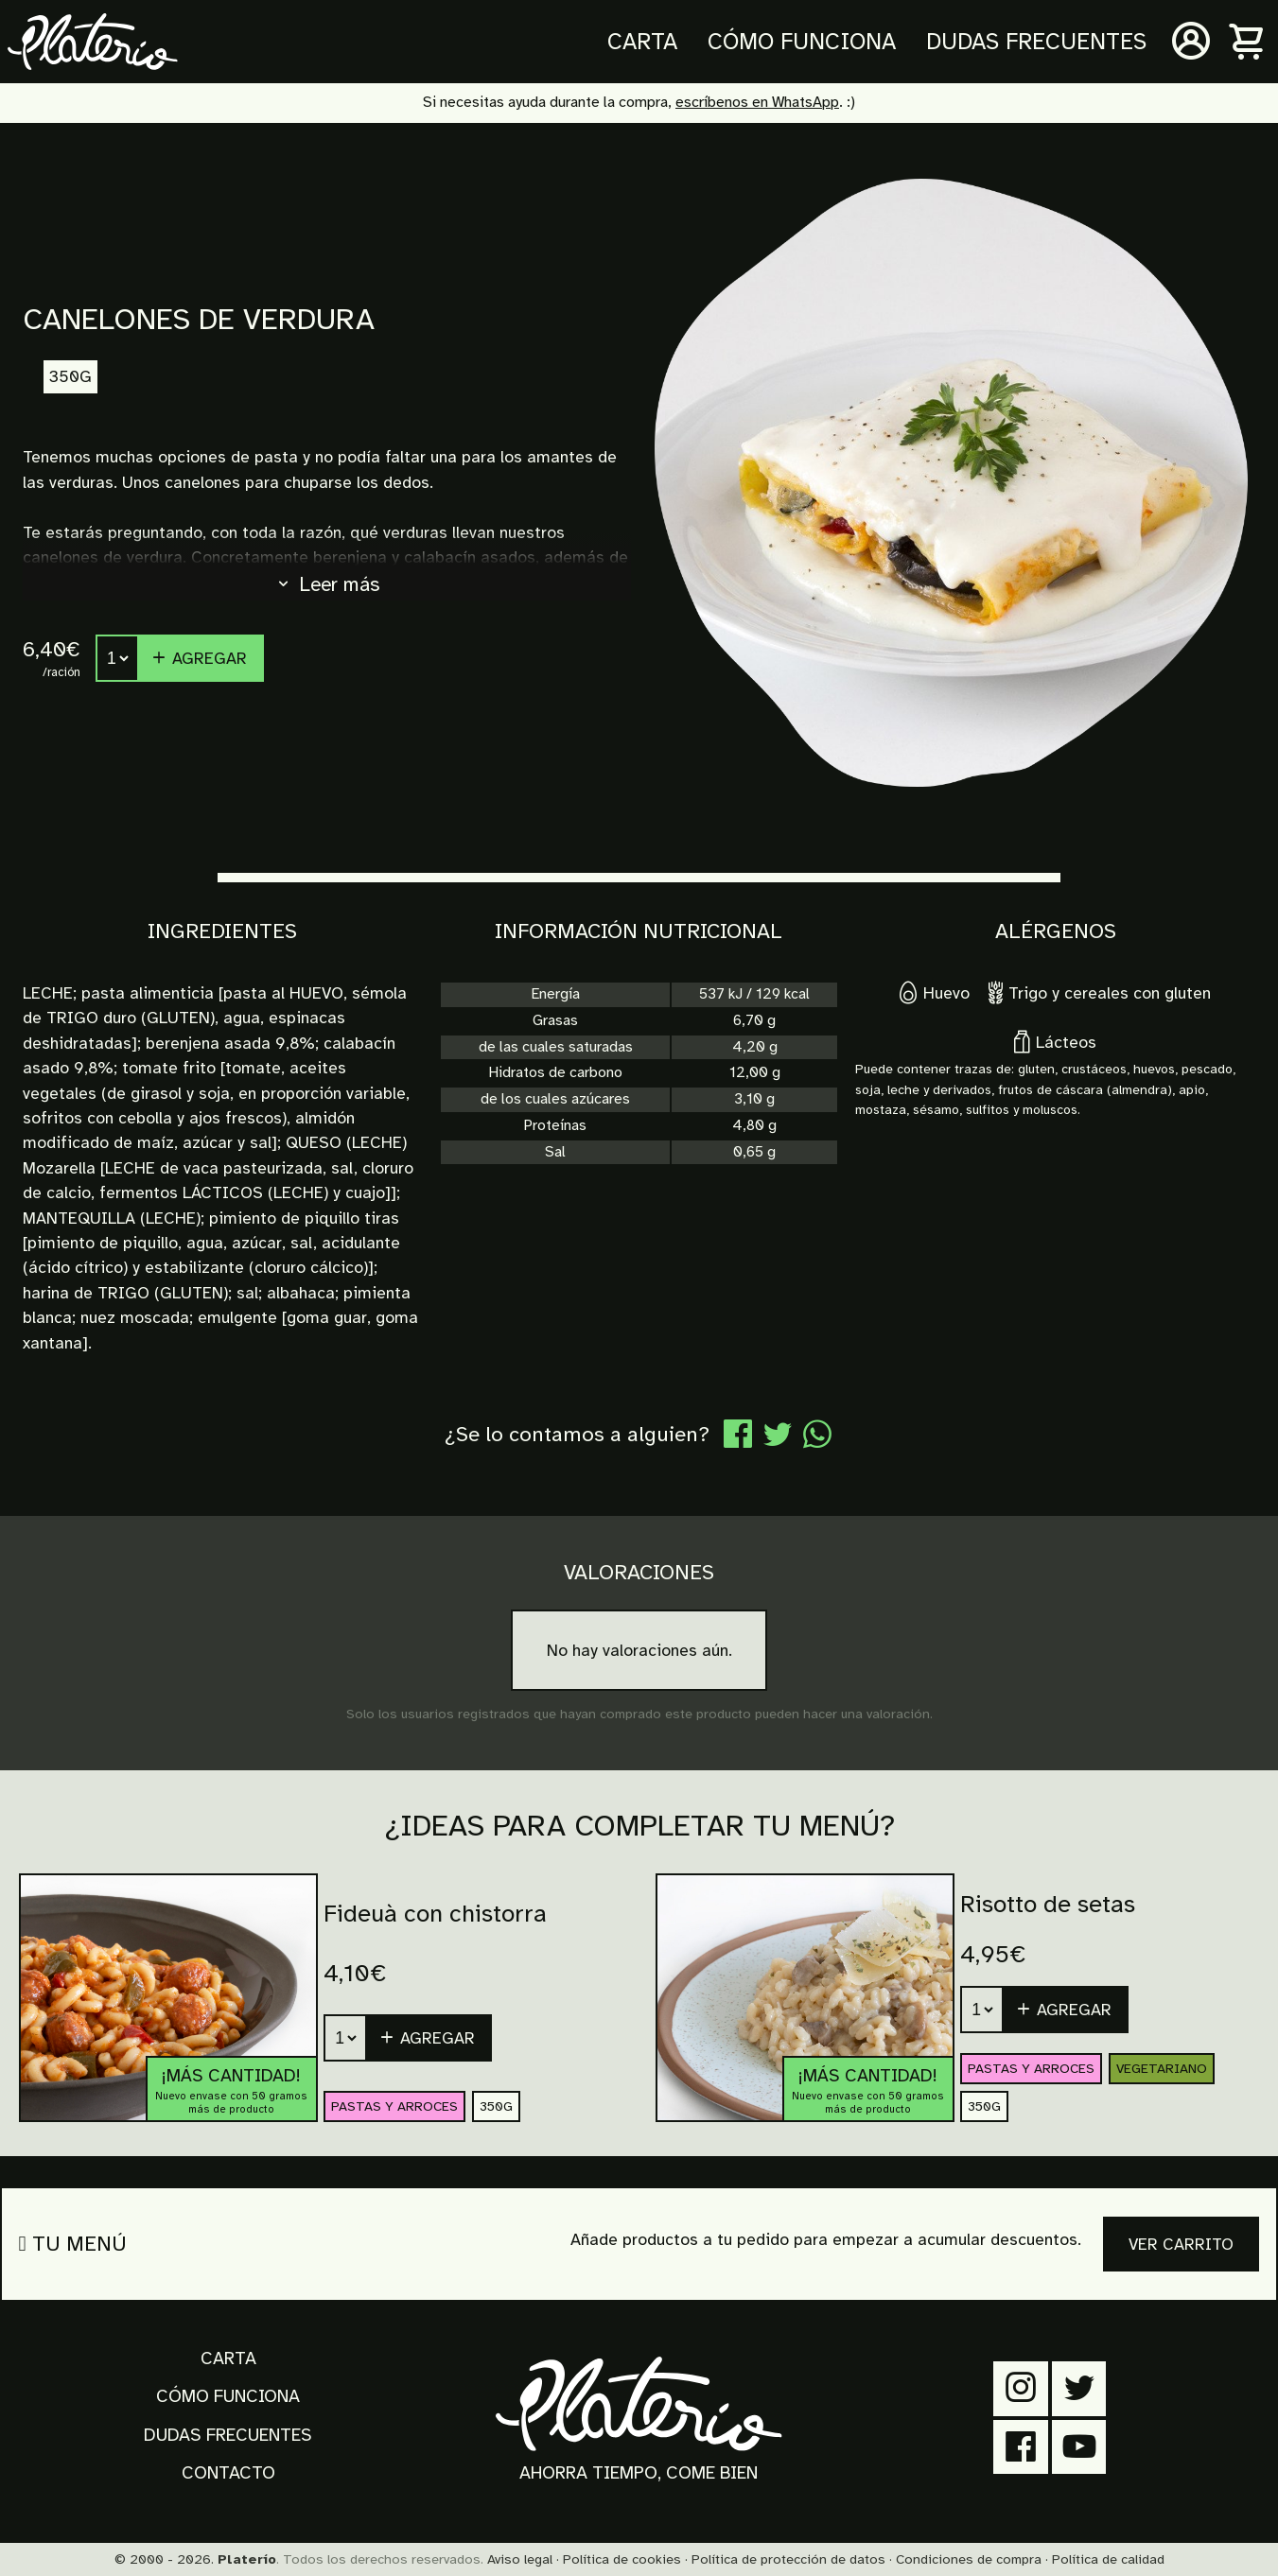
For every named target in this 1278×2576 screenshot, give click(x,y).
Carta (642, 41)
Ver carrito (1181, 2244)
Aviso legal (519, 2558)
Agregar (198, 658)
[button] (429, 2038)
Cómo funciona (802, 41)
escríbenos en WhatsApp (757, 102)
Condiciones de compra (969, 2558)
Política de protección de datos (788, 2558)
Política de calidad (1108, 2558)
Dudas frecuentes (1036, 41)
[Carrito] (1247, 42)
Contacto (228, 2473)
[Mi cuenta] (1191, 42)
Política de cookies (622, 2558)
